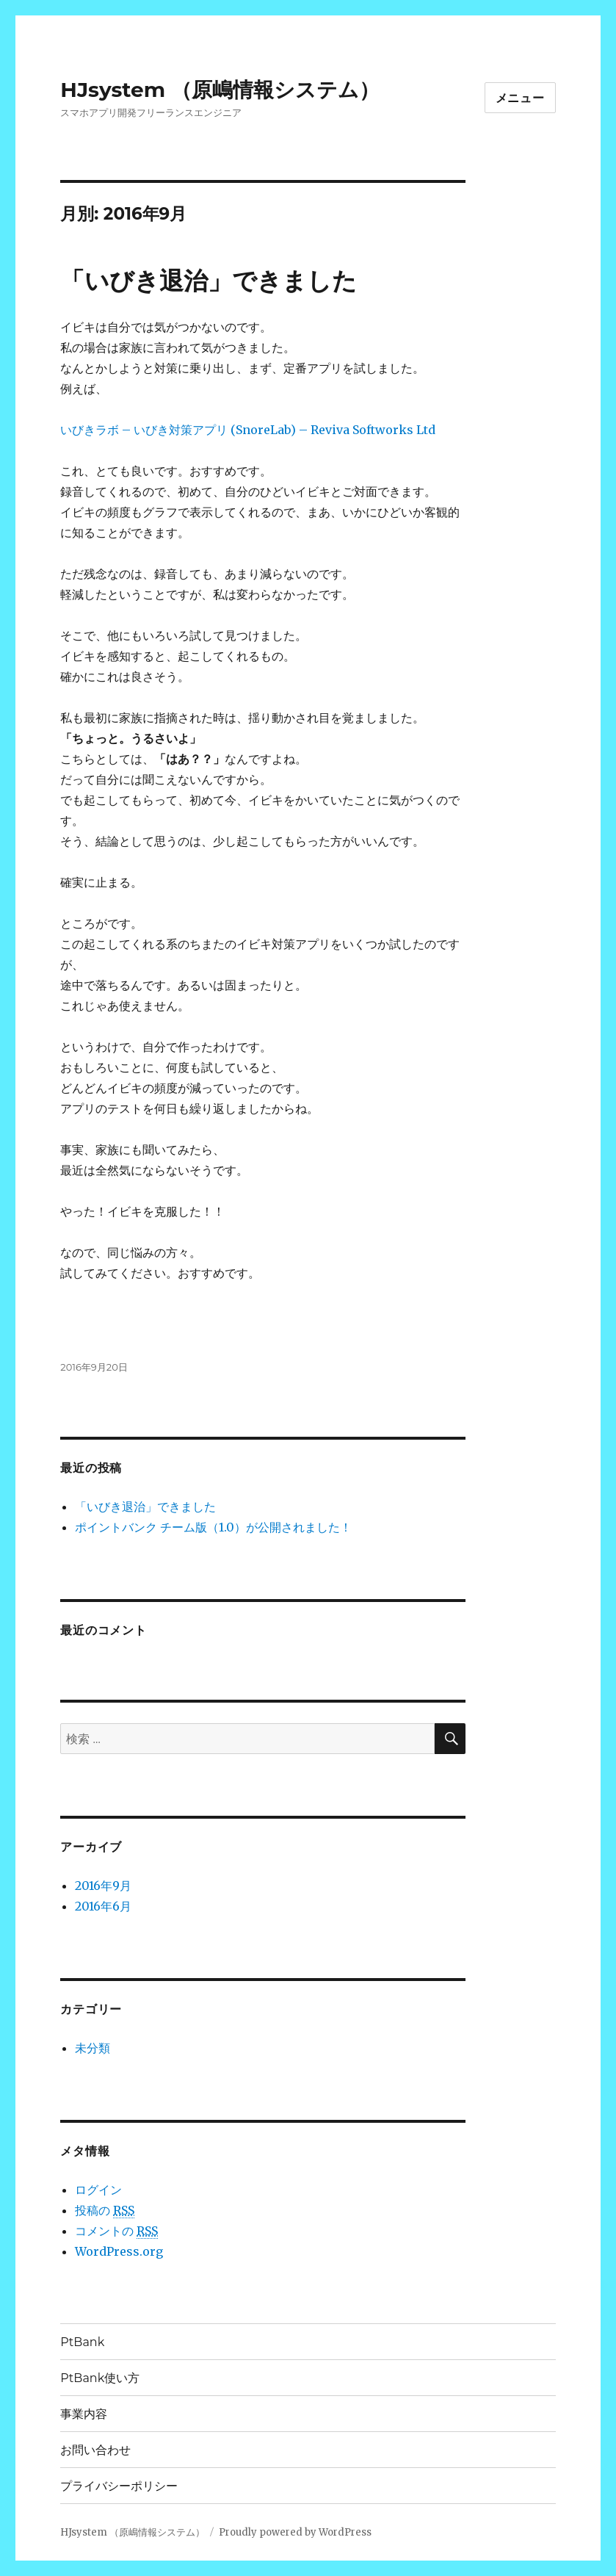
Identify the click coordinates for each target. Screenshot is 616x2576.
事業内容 (83, 2414)
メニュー (520, 98)
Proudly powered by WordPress (295, 2532)
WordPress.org (119, 2251)
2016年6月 (103, 1906)
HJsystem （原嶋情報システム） (220, 89)
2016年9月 (103, 1885)
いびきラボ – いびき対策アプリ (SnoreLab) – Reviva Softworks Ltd (247, 429)
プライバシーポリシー (119, 2486)
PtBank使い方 (99, 2378)
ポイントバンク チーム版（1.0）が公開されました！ (213, 1527)
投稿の (104, 2210)
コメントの (116, 2231)
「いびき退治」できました (208, 280)
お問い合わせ (95, 2450)
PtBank (82, 2342)
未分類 (92, 2048)
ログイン (98, 2189)
